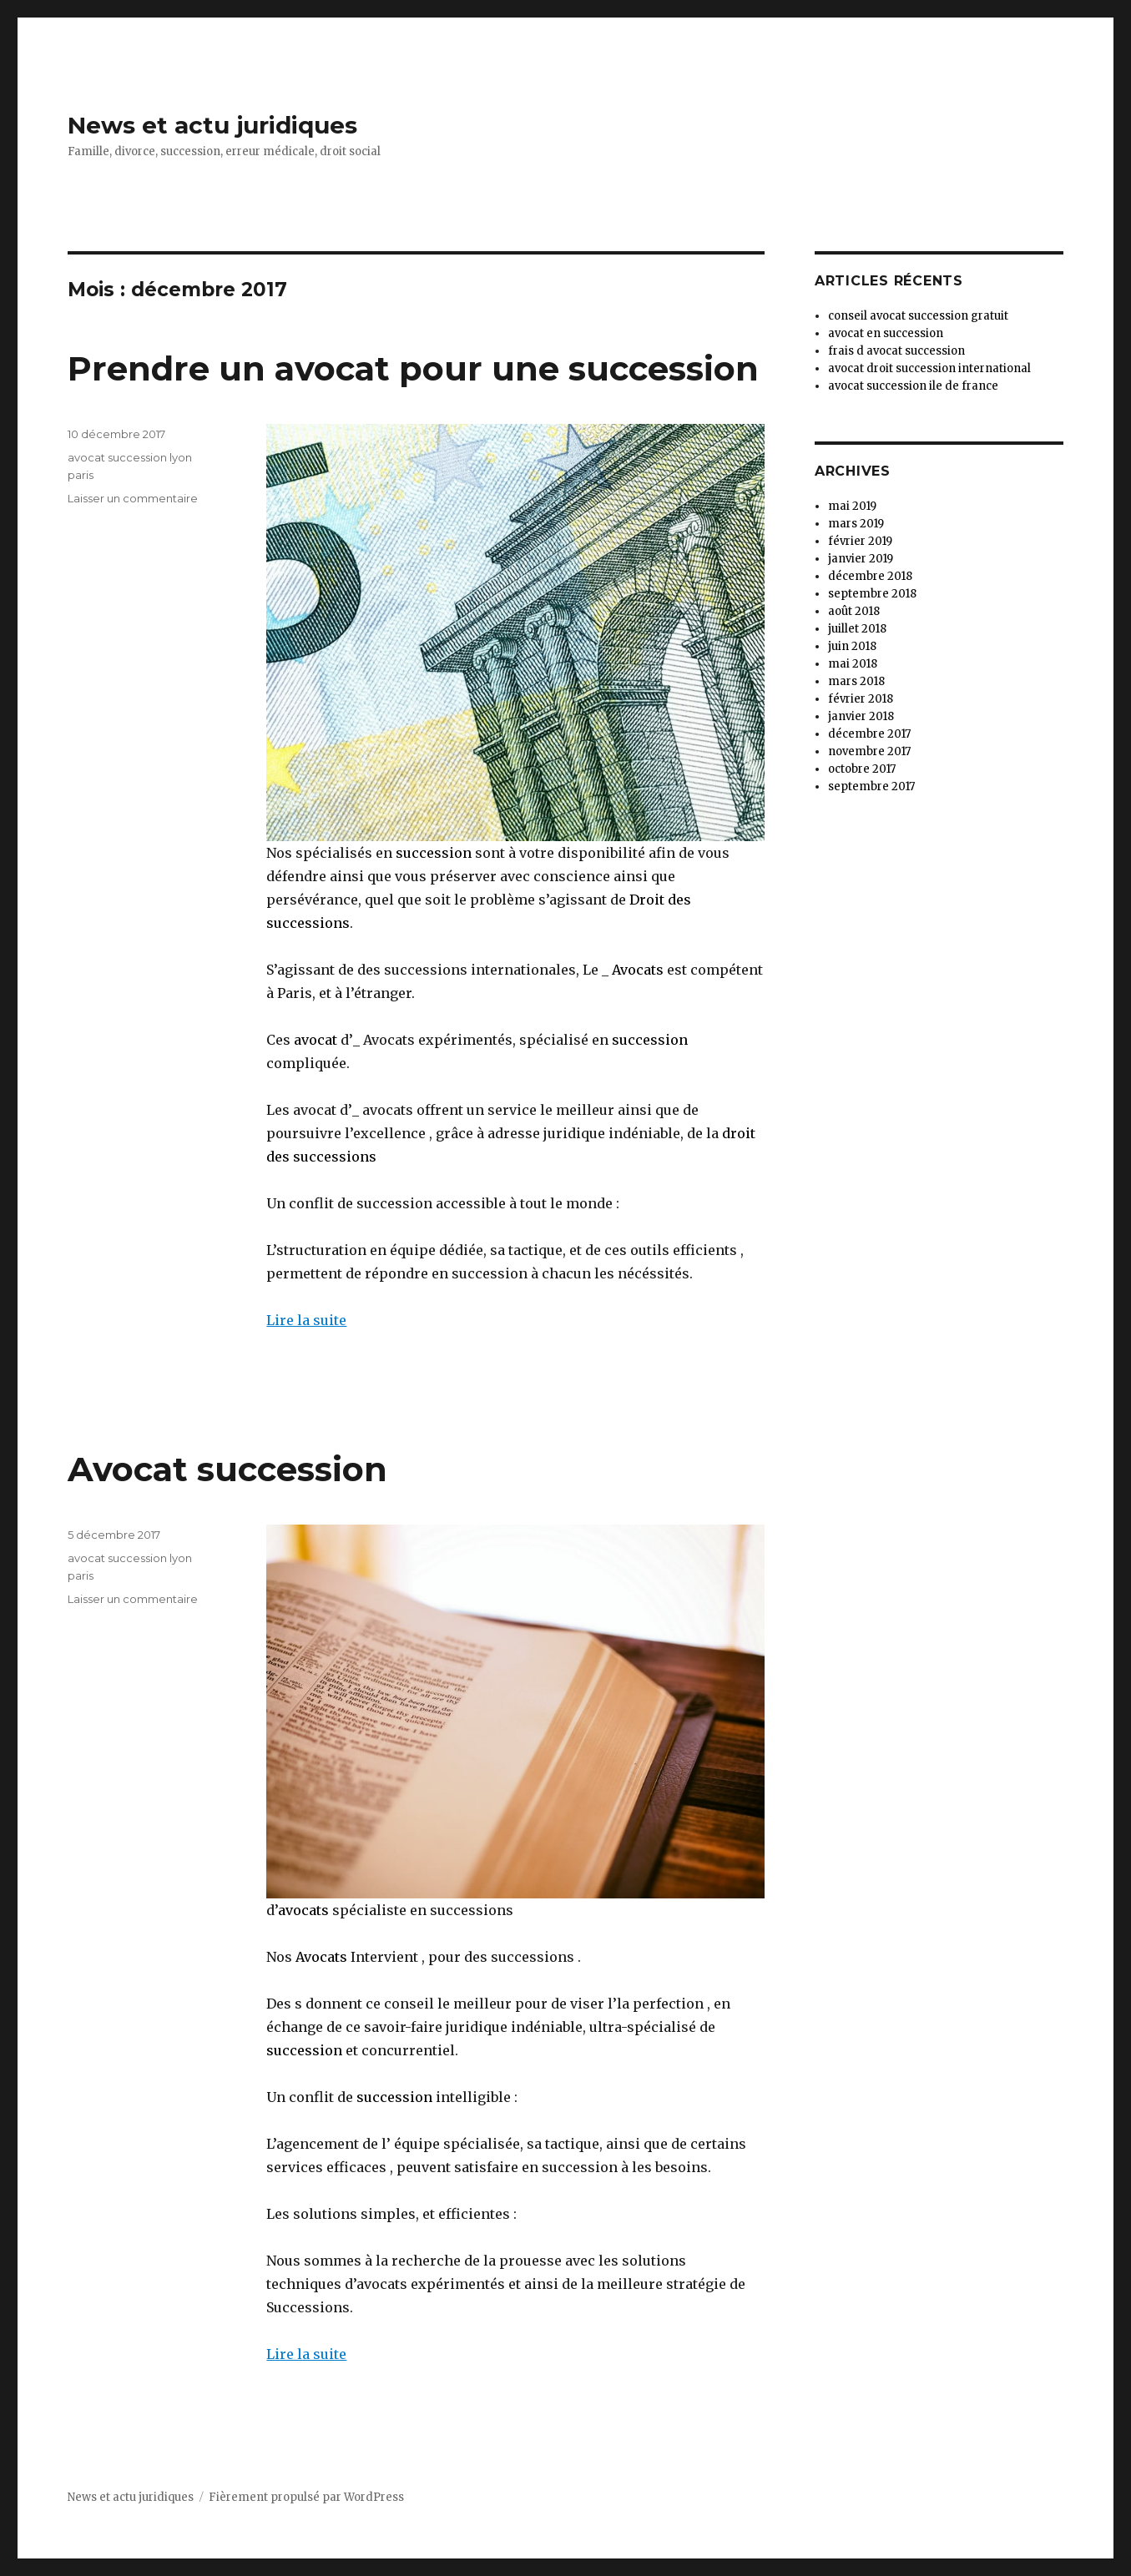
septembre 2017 (871, 786)
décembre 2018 (870, 576)
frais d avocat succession (896, 351)
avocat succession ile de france (913, 386)
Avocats (638, 969)
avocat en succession (885, 333)
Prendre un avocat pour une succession (413, 368)
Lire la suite (306, 1320)
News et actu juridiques (212, 125)
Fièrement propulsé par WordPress (306, 2497)
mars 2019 (856, 524)
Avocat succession (227, 1469)
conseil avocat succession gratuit (918, 316)
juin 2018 (852, 646)
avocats (303, 1910)
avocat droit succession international (929, 368)
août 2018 (854, 611)
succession (434, 852)
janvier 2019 (860, 559)
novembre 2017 (869, 751)
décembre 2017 (869, 734)
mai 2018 (852, 664)
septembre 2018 (872, 594)
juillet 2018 (857, 629)
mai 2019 (852, 506)
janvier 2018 (861, 716)
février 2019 (860, 541)
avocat (313, 1039)
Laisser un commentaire (133, 498)
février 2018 (860, 699)
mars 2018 (856, 681)
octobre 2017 (862, 769)
